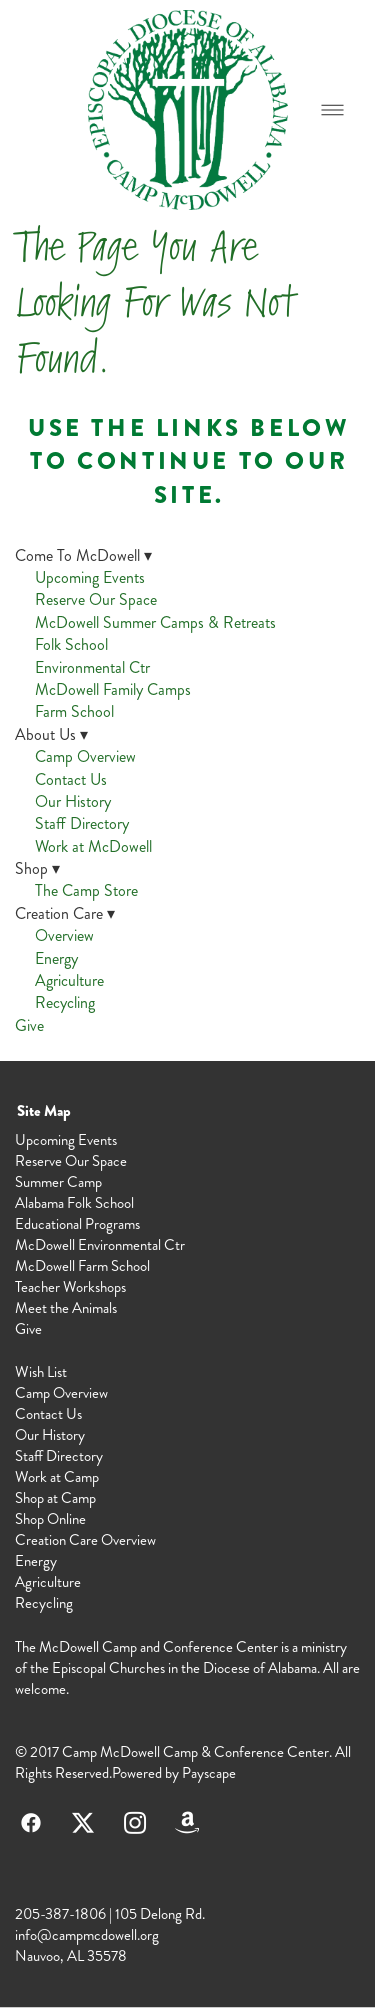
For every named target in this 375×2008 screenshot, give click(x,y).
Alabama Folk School (74, 1203)
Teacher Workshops (70, 1287)
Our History (73, 801)
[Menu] (332, 109)
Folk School (71, 644)
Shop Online (50, 1519)
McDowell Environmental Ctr (100, 1245)
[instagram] (135, 1822)
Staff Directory (82, 823)
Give (29, 1025)
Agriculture (69, 980)
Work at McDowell (93, 846)
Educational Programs (77, 1224)
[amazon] (187, 1822)
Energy (56, 958)
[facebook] (31, 1822)
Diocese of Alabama (260, 1668)
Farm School (74, 711)
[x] (83, 1822)
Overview (64, 935)
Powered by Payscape (174, 1773)
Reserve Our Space (96, 599)
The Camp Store (86, 890)
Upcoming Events (90, 577)
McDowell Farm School (82, 1266)
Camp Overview (85, 756)
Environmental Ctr (92, 667)
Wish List (41, 1372)
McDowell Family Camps (113, 689)
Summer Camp (58, 1182)
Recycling (65, 1002)
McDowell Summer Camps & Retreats (155, 622)
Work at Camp (57, 1477)
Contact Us (71, 779)
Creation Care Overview (85, 1540)
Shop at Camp (55, 1498)
